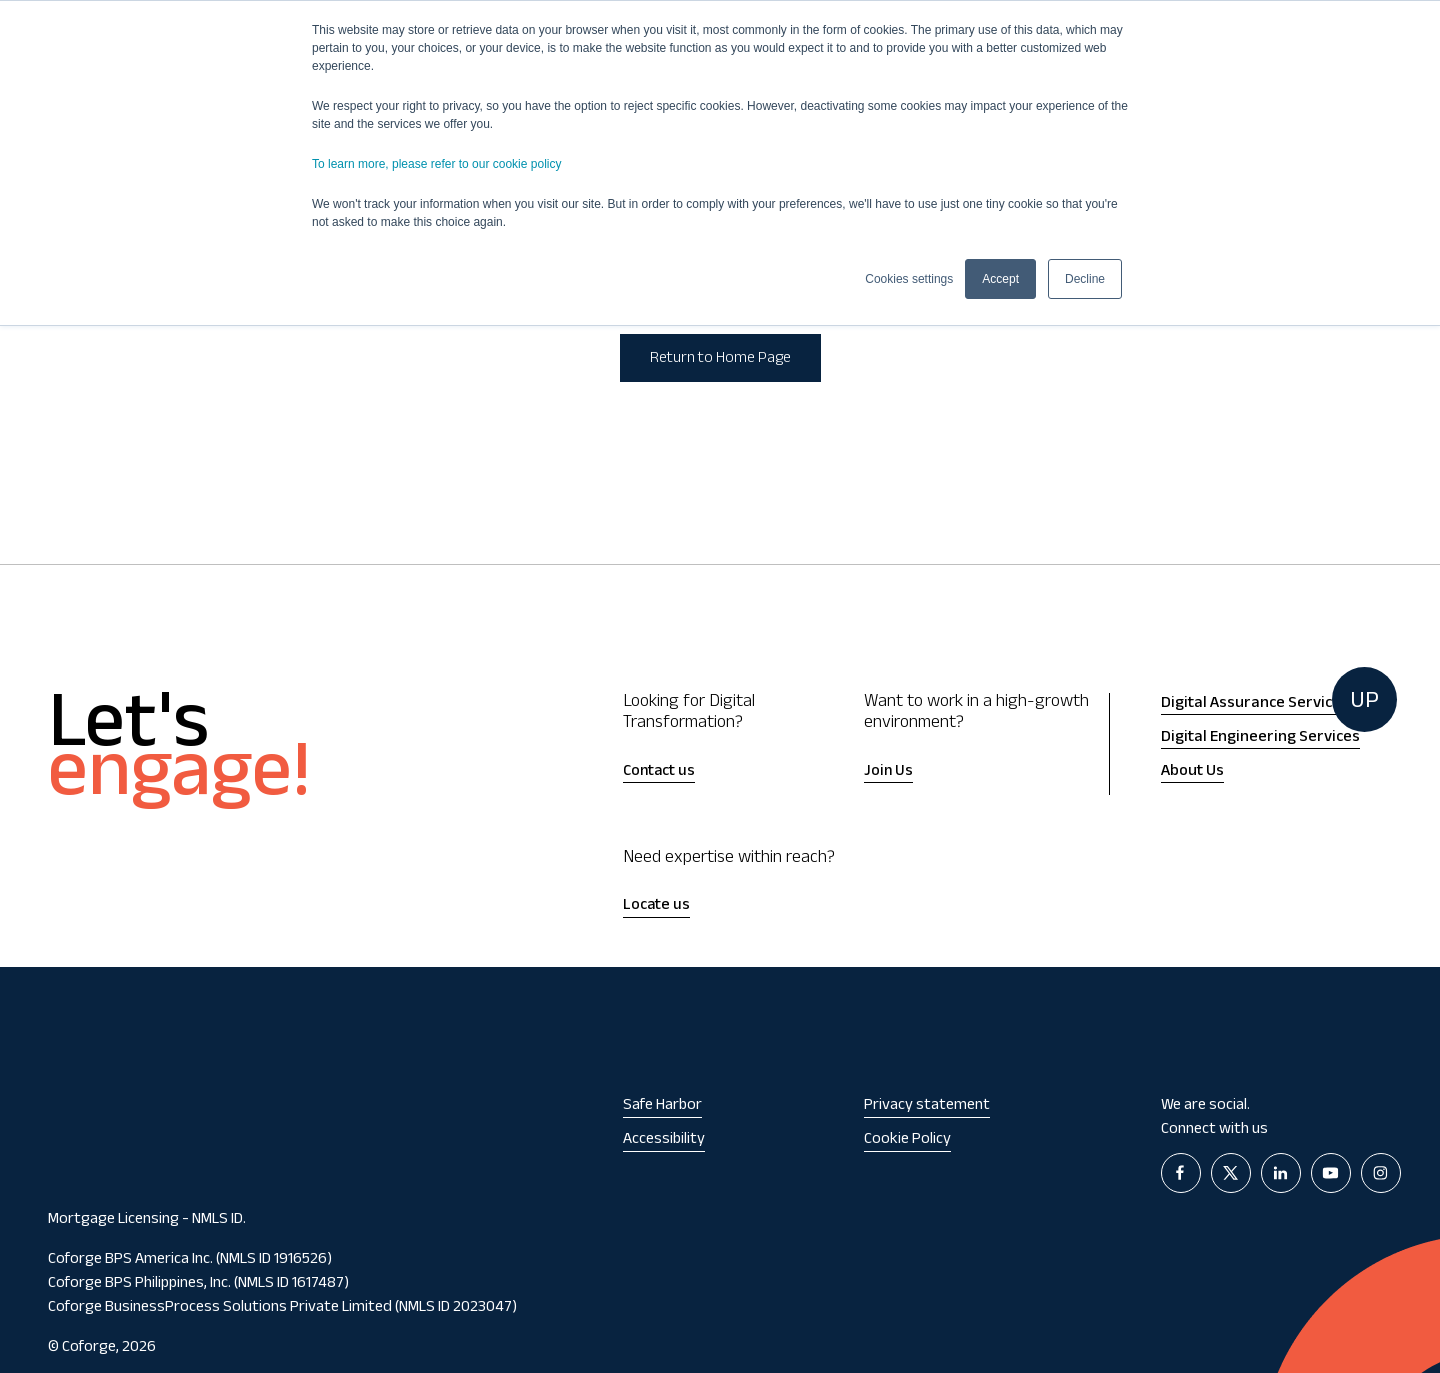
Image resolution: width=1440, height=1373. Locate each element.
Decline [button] (1085, 279)
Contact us (659, 772)
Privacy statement (927, 1106)
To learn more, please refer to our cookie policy (436, 164)
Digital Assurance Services (1255, 704)
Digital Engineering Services (1260, 738)
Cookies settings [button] (909, 279)
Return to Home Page (720, 359)
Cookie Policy (907, 1140)
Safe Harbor (662, 1106)
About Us (1192, 772)
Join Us (888, 772)
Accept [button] (1000, 279)
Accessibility (664, 1140)
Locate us (656, 906)
